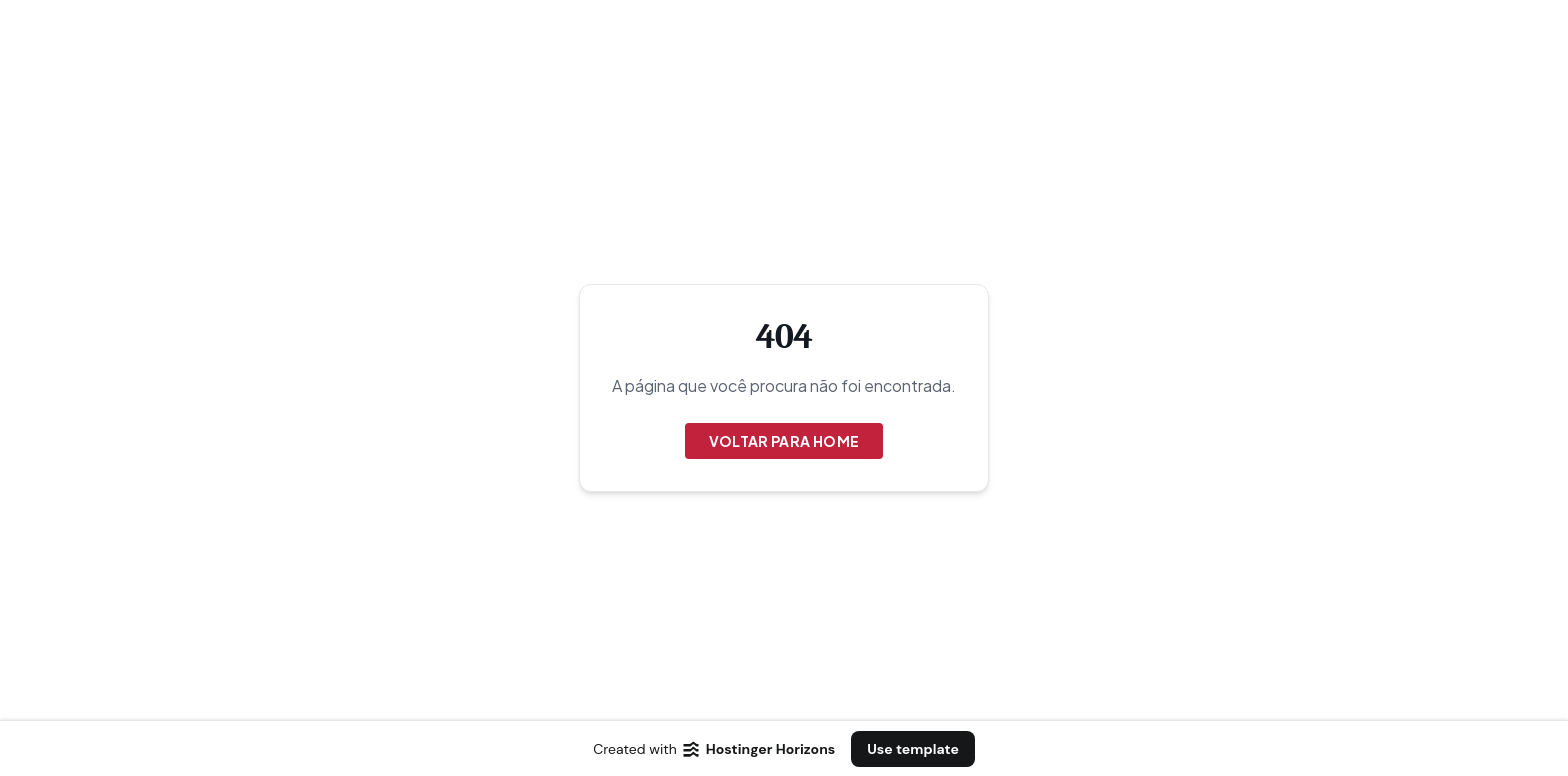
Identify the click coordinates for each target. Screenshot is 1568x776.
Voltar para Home (784, 441)
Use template (913, 749)
